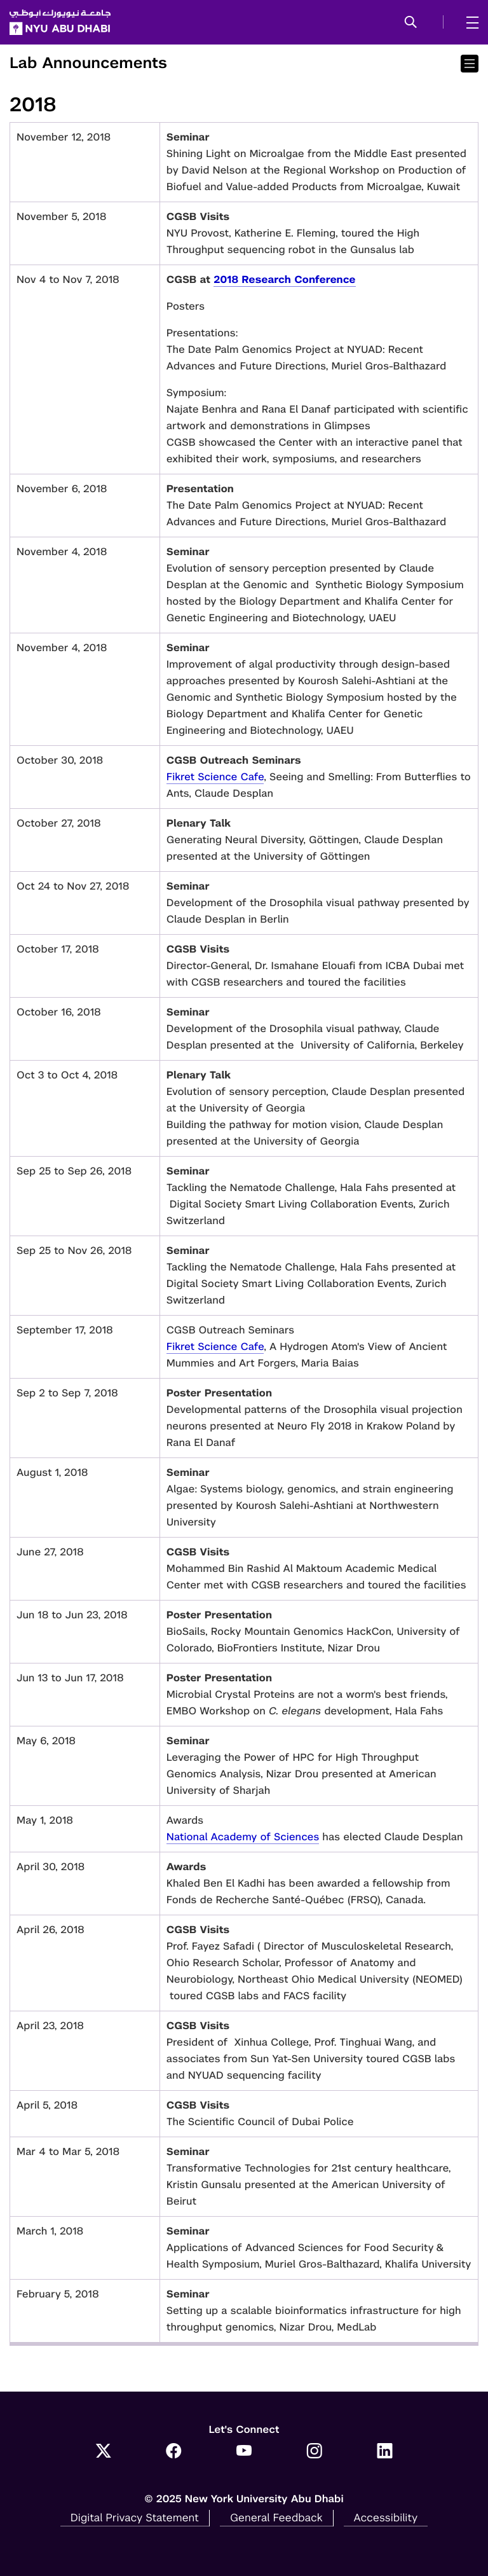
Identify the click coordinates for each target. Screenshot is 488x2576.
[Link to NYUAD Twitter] (103, 2452)
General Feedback (276, 2517)
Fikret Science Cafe (215, 776)
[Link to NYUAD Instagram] (314, 2452)
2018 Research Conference (284, 279)
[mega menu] (468, 22)
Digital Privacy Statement (135, 2517)
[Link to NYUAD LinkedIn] (384, 2452)
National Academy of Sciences (243, 1836)
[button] (410, 23)
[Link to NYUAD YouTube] (244, 2452)
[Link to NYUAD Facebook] (174, 2452)
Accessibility (386, 2517)
